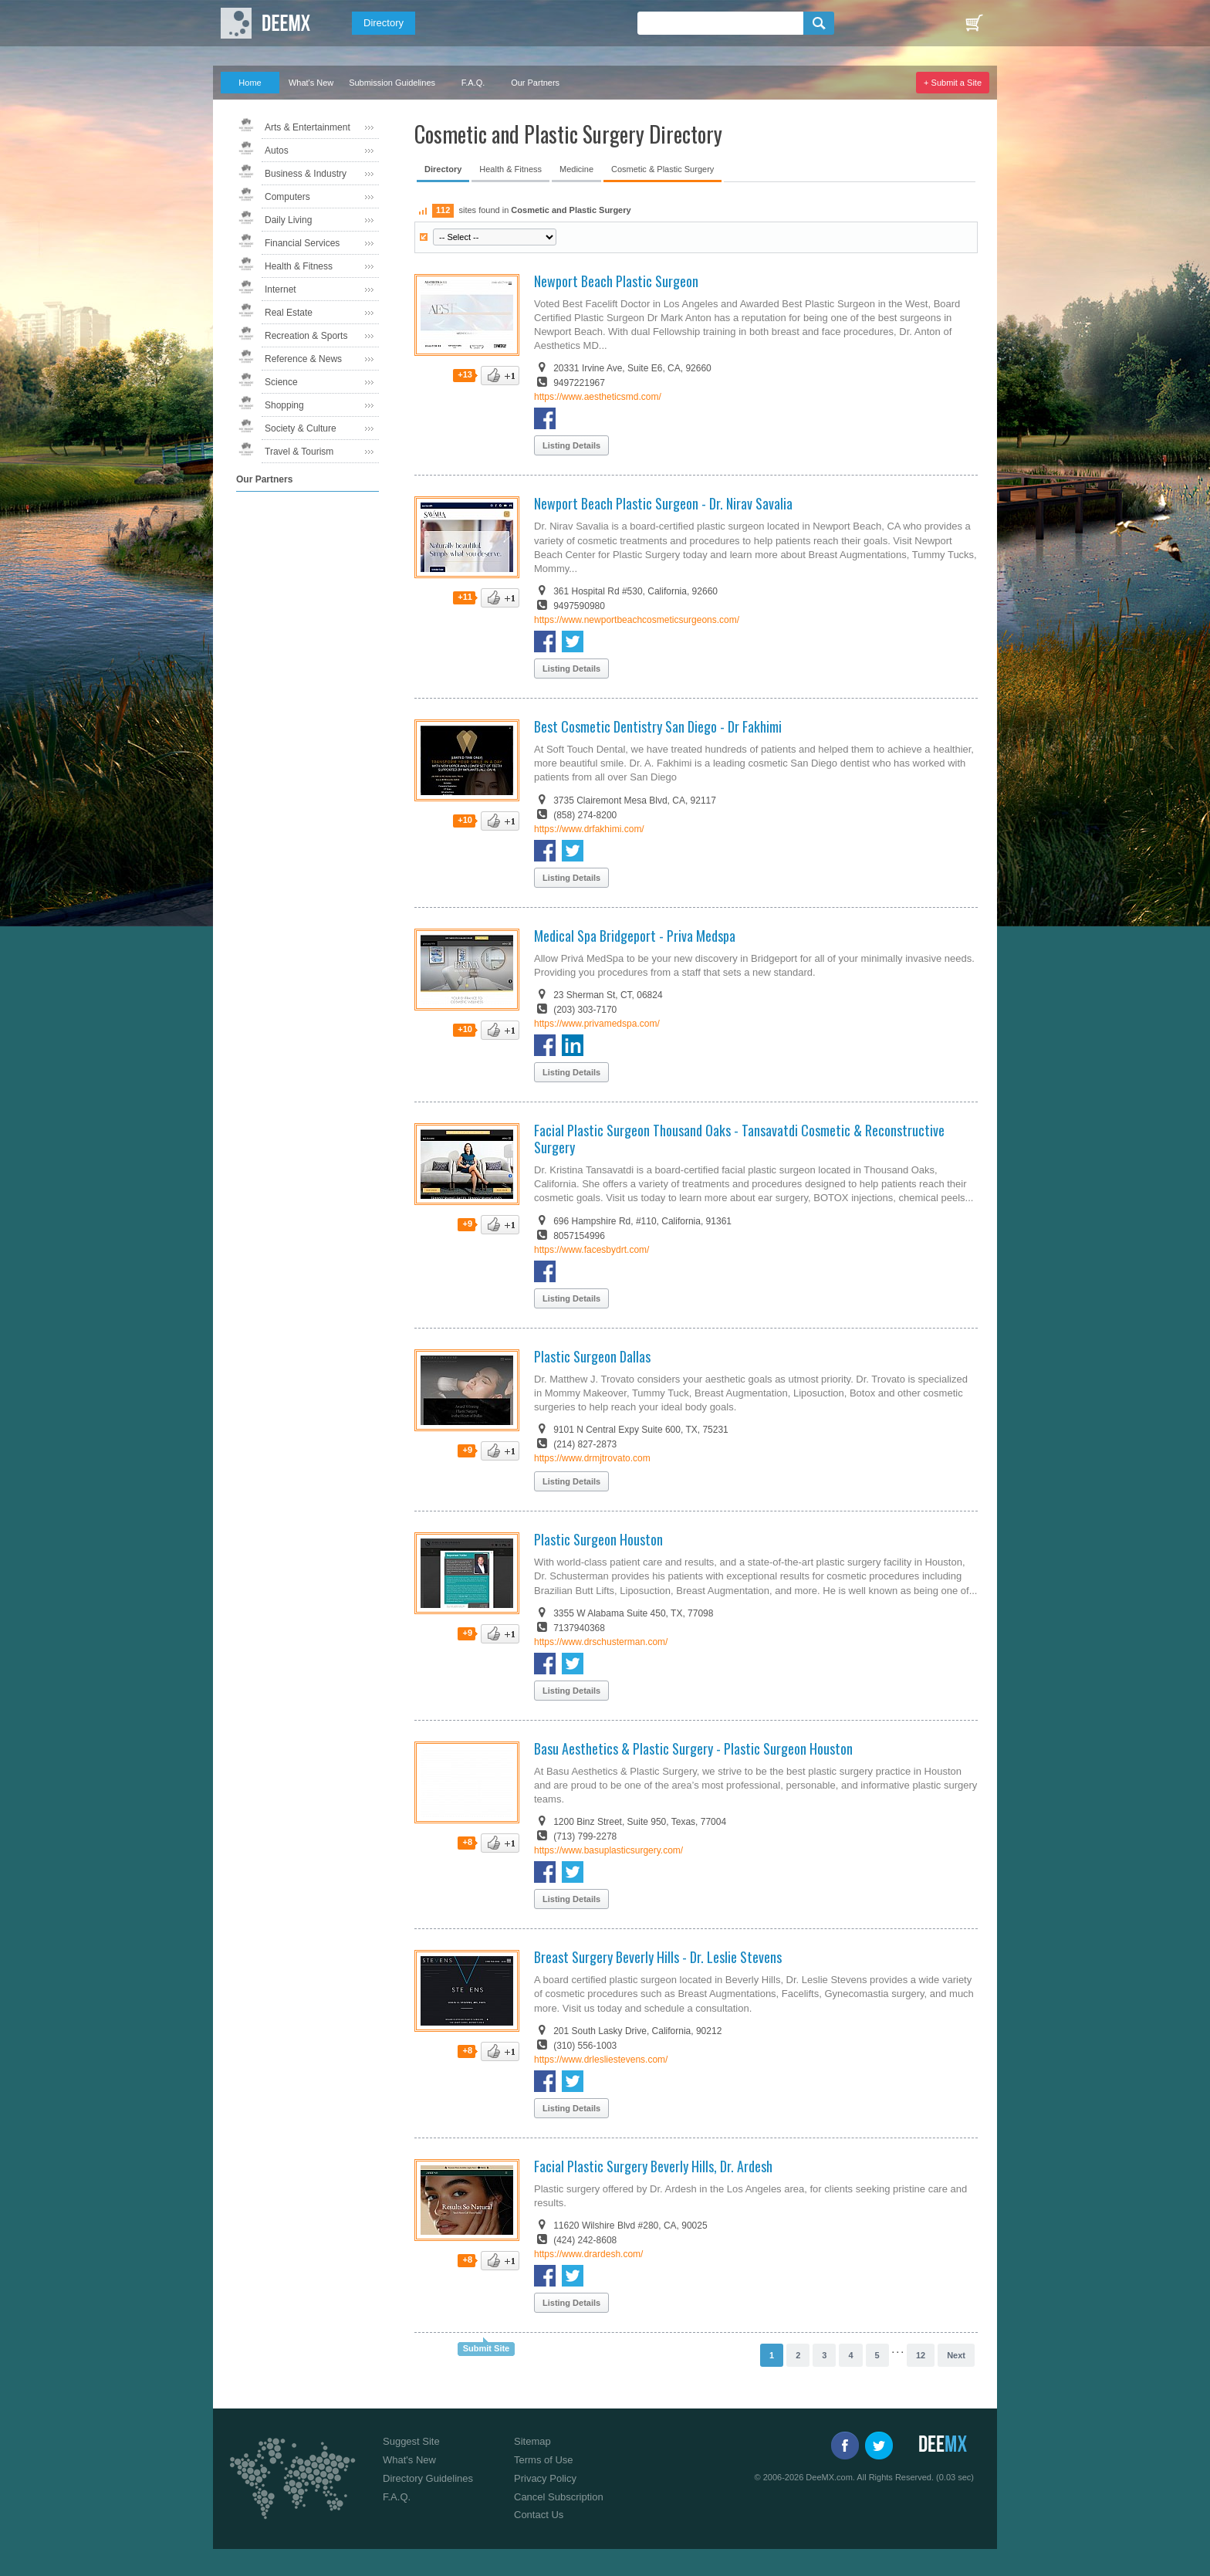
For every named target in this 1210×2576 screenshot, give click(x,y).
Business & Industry (305, 173)
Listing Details (571, 445)
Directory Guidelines (428, 2478)
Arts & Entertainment (307, 127)
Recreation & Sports (306, 335)
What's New (311, 82)
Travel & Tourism (299, 451)
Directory (383, 23)
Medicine (576, 169)
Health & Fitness (299, 266)
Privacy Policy (545, 2478)
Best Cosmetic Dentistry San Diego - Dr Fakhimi (658, 726)
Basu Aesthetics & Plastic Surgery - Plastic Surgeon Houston (693, 1748)
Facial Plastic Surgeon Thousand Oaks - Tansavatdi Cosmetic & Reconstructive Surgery (739, 1138)
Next (956, 2355)
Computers (287, 196)
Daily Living (288, 220)
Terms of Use (543, 2460)
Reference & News (303, 359)
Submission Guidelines (392, 82)
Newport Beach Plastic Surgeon (616, 281)
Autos (277, 150)
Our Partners (535, 82)
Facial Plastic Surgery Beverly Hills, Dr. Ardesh (653, 2166)
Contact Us (538, 2514)
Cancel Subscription (558, 2497)
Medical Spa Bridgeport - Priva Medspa (634, 936)
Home (249, 82)
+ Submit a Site (953, 82)
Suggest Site (411, 2441)
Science (281, 382)
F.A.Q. (473, 82)
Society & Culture (300, 428)
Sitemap (532, 2441)
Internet (280, 289)
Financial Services (302, 243)
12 (920, 2355)
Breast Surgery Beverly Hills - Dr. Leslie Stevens (658, 1957)
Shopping (284, 405)
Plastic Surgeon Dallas (592, 1356)
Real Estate (289, 312)
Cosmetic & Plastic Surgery (662, 169)
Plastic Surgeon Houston (598, 1539)
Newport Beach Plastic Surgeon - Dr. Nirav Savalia (663, 503)
